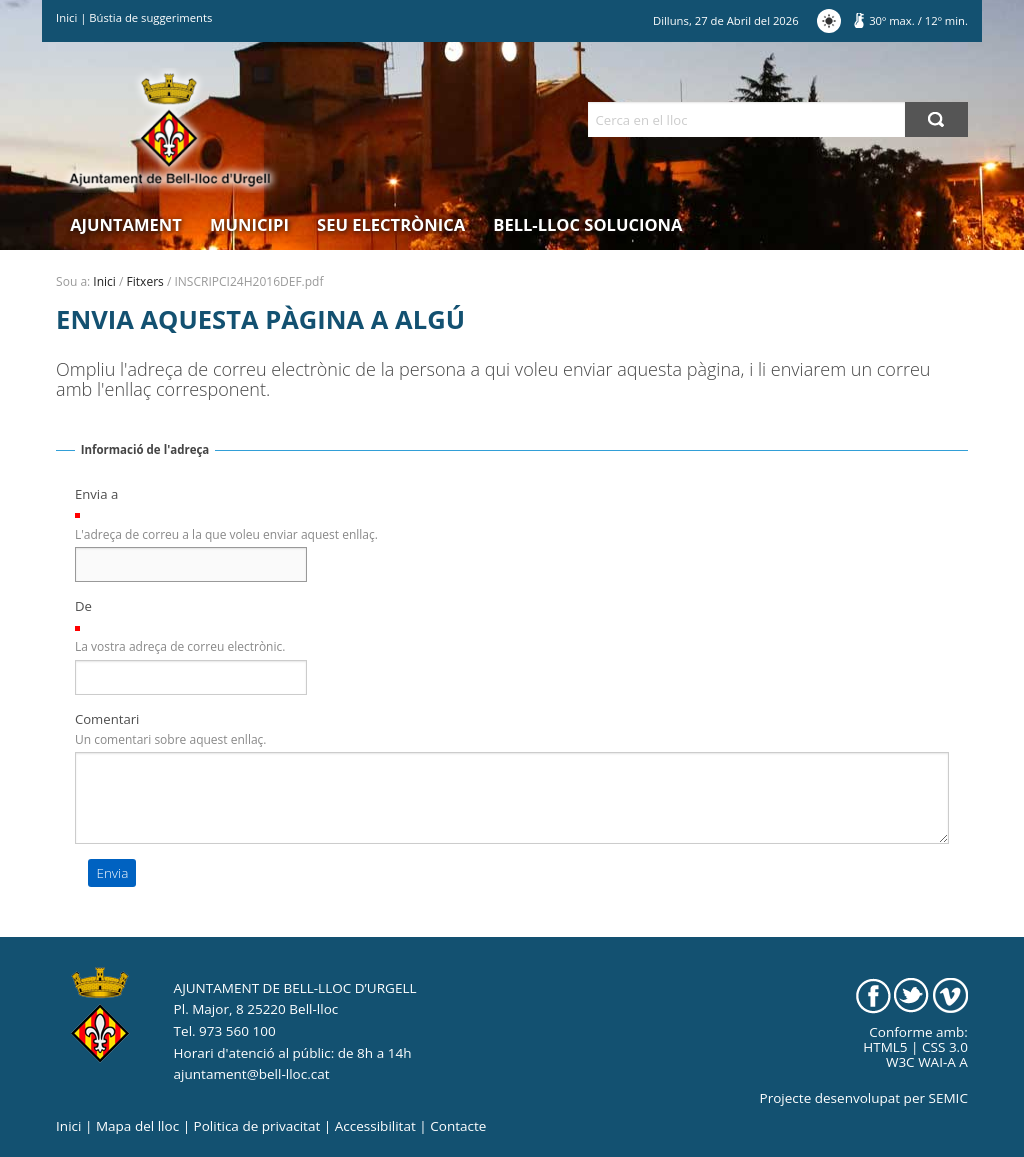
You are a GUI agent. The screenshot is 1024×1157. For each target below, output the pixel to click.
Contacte (458, 1126)
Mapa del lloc (137, 1126)
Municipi (249, 224)
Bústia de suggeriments (150, 17)
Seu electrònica (391, 224)
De (83, 606)
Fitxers (145, 281)
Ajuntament (126, 224)
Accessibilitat (375, 1126)
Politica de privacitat (257, 1126)
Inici (66, 17)
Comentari (107, 719)
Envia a (96, 494)
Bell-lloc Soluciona (587, 224)
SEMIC (948, 1098)
